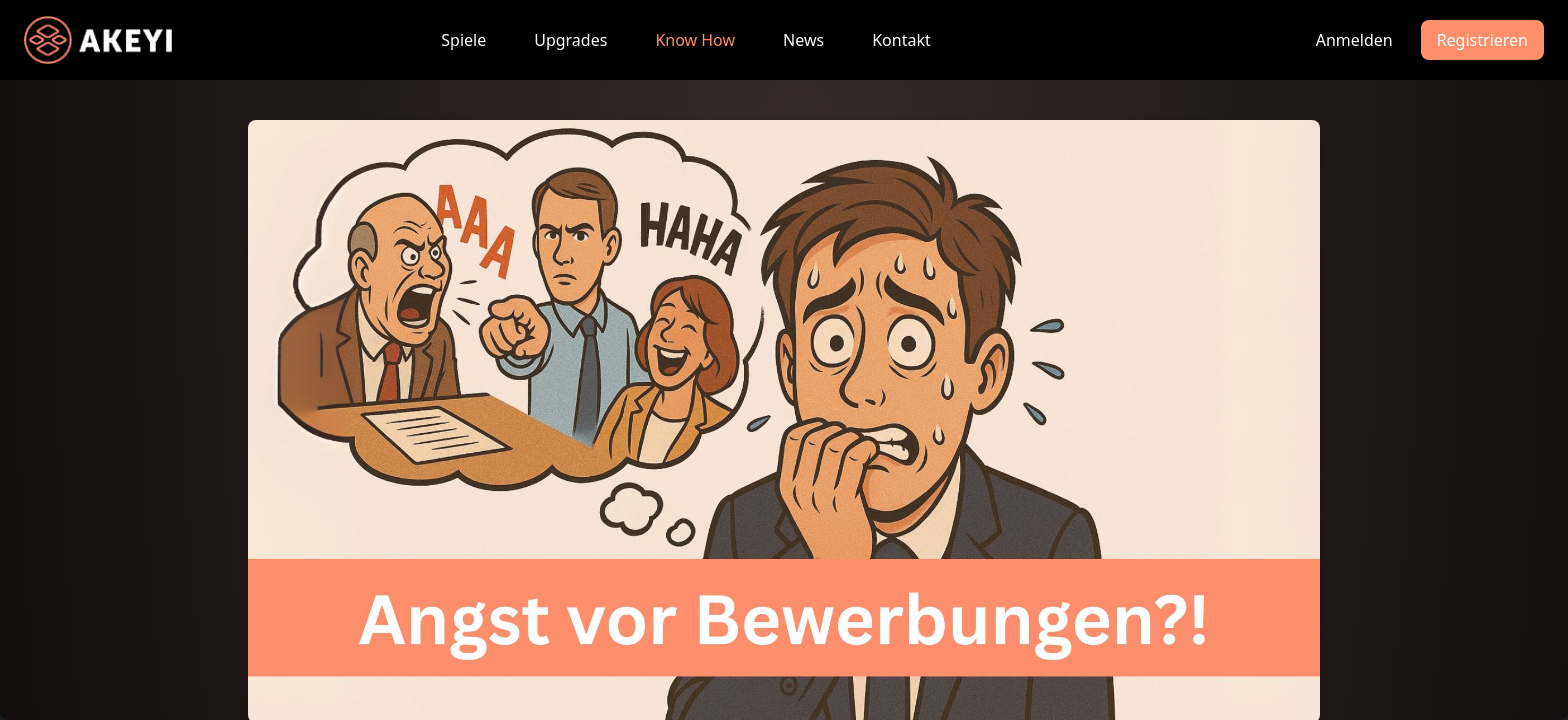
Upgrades (570, 40)
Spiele (463, 40)
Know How (695, 40)
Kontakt (901, 40)
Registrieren (1482, 40)
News (803, 40)
